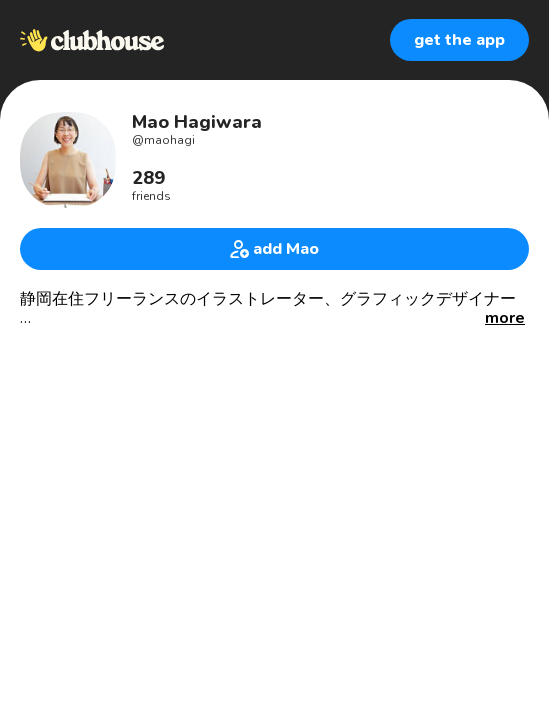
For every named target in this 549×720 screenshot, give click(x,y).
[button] (505, 318)
